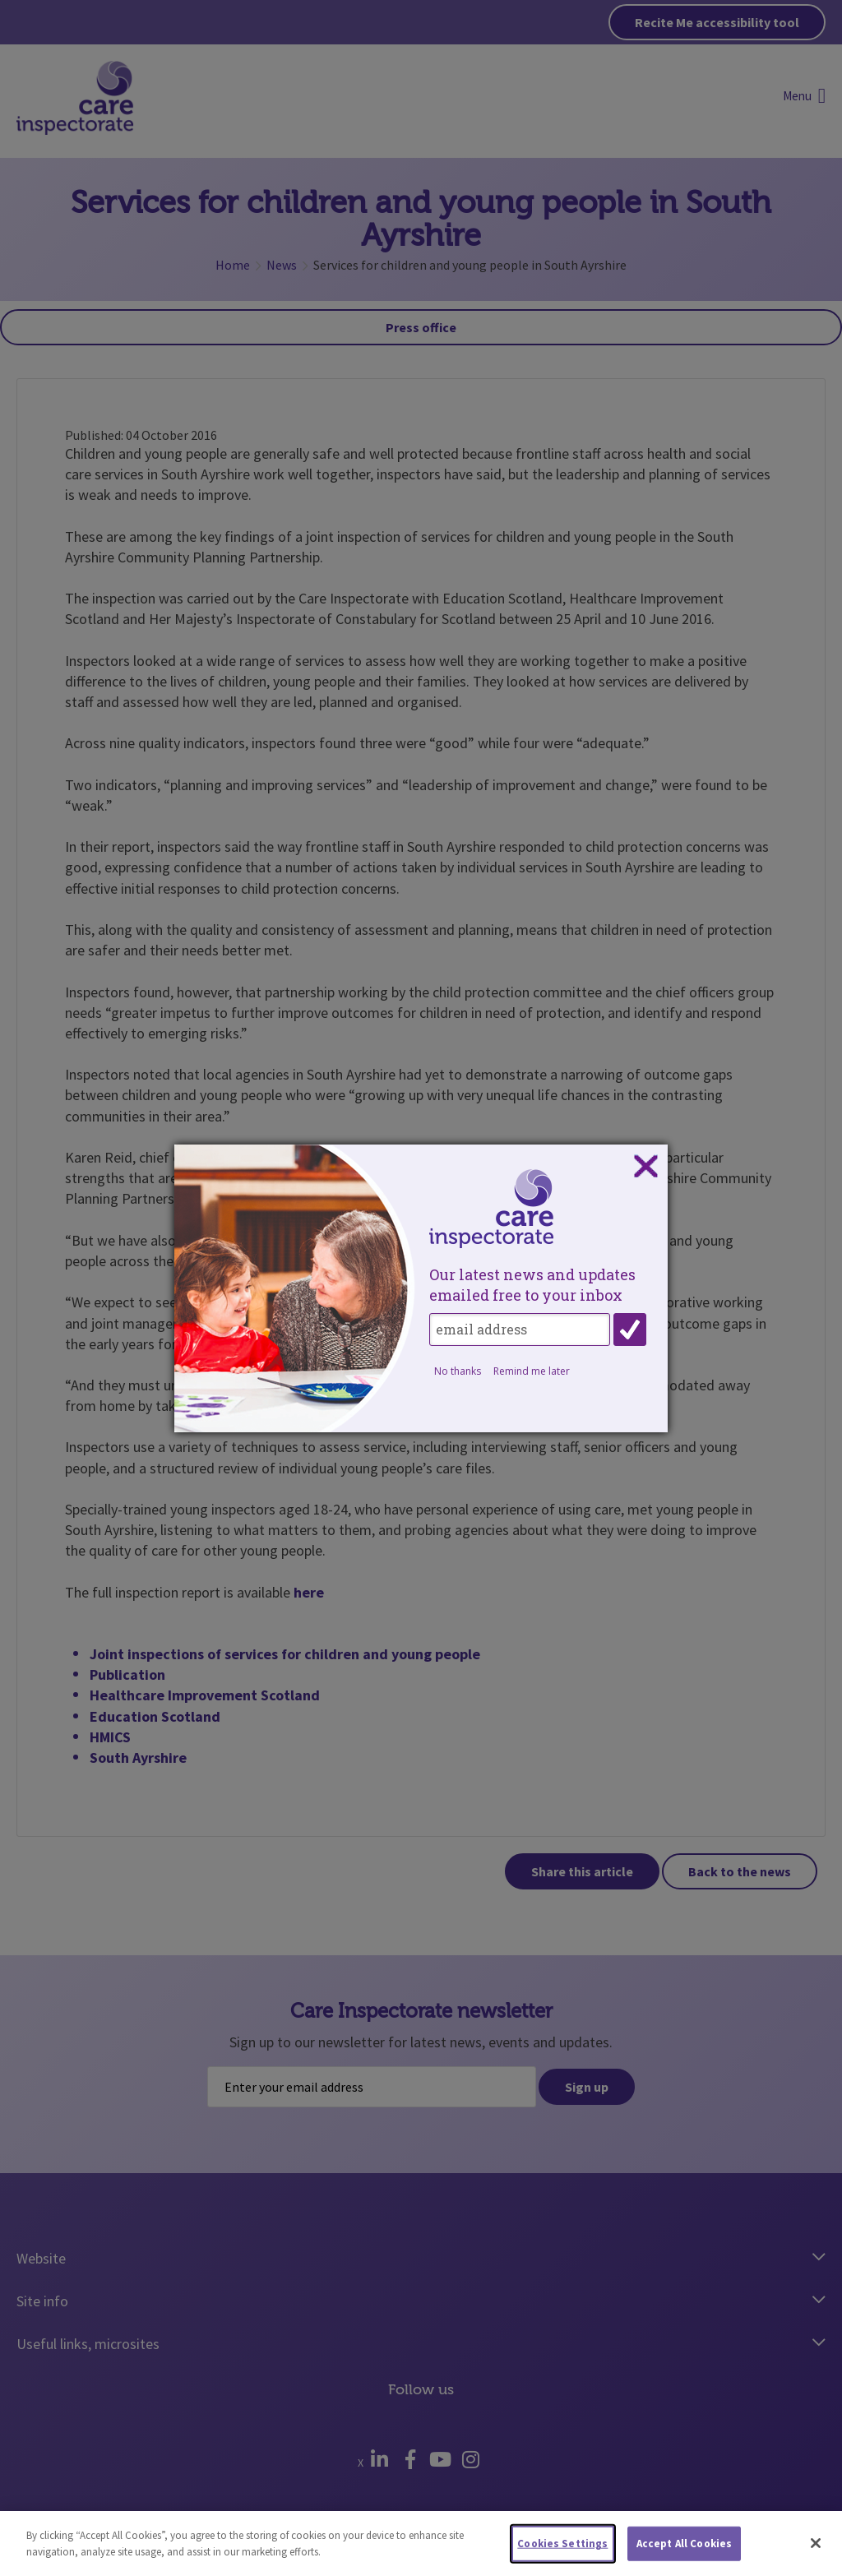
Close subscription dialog (645, 1166)
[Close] (816, 2550)
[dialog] (421, 1288)
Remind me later (531, 1371)
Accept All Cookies (684, 2550)
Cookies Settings (562, 2550)
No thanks (457, 1371)
